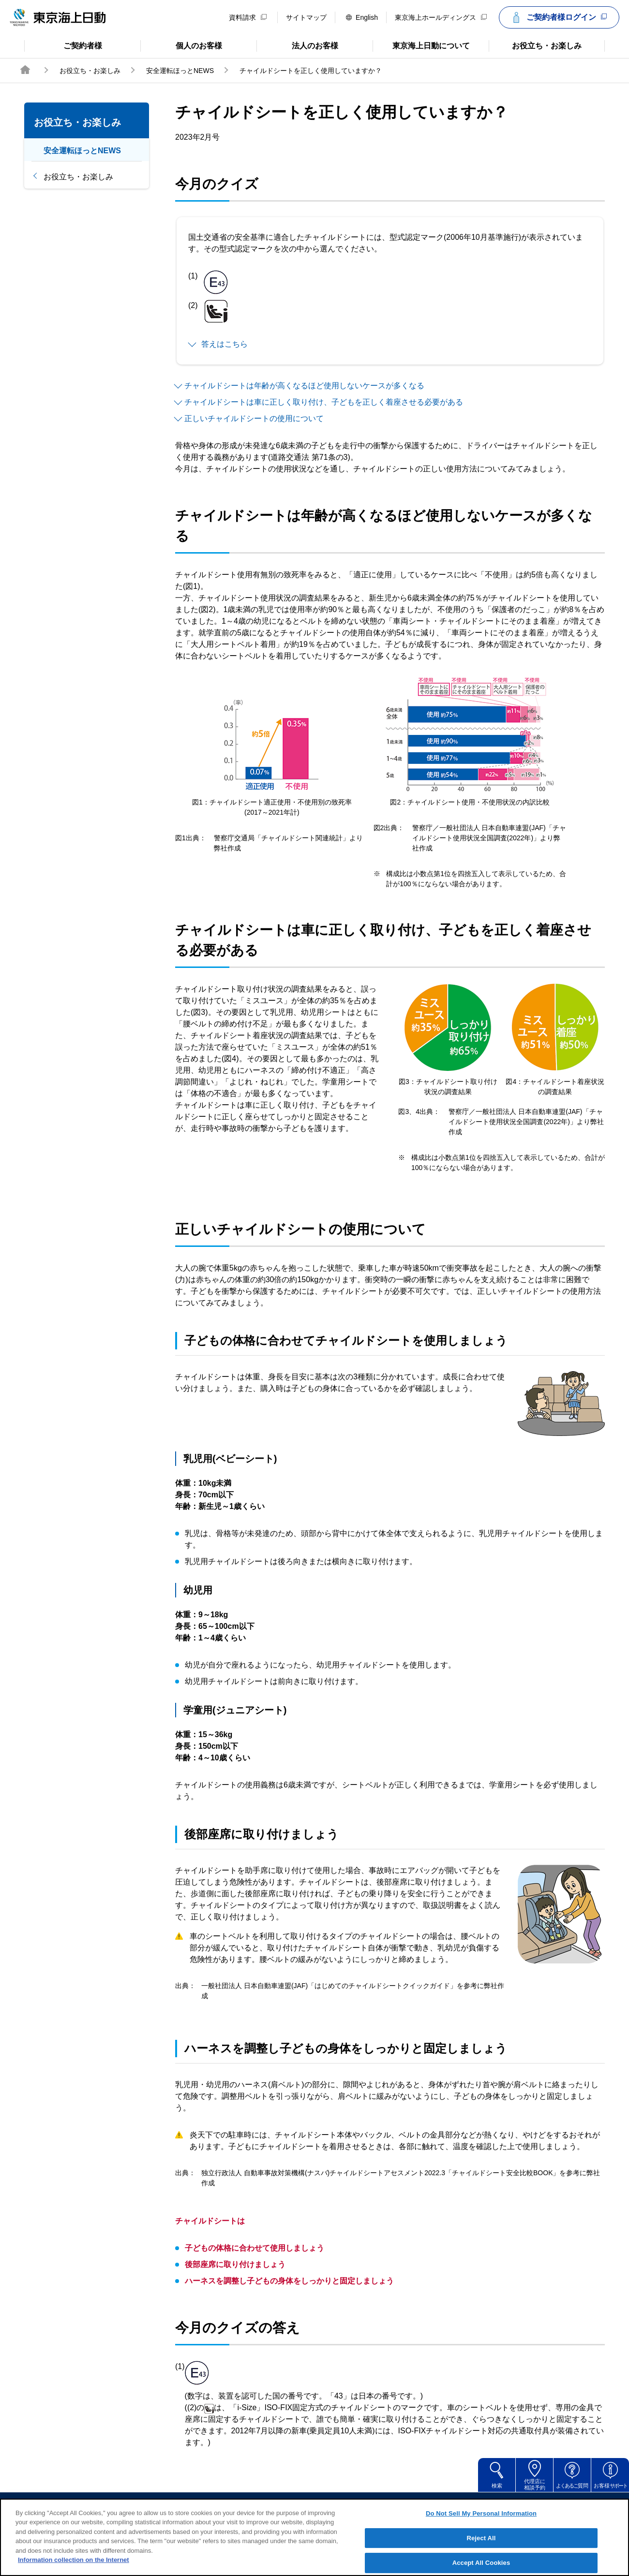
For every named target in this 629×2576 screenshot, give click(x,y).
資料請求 (248, 17)
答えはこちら (224, 344)
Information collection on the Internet (73, 2564)
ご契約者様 (63, 45)
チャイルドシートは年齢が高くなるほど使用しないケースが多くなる (304, 385)
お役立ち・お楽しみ (535, 45)
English (362, 17)
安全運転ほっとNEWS (180, 70)
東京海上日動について (421, 45)
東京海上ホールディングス (441, 17)
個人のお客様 (181, 45)
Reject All (480, 2542)
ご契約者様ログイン (558, 17)
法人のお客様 (297, 45)
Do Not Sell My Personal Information (481, 2517)
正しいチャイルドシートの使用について (254, 418)
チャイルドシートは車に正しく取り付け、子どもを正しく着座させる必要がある (323, 402)
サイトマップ (306, 17)
